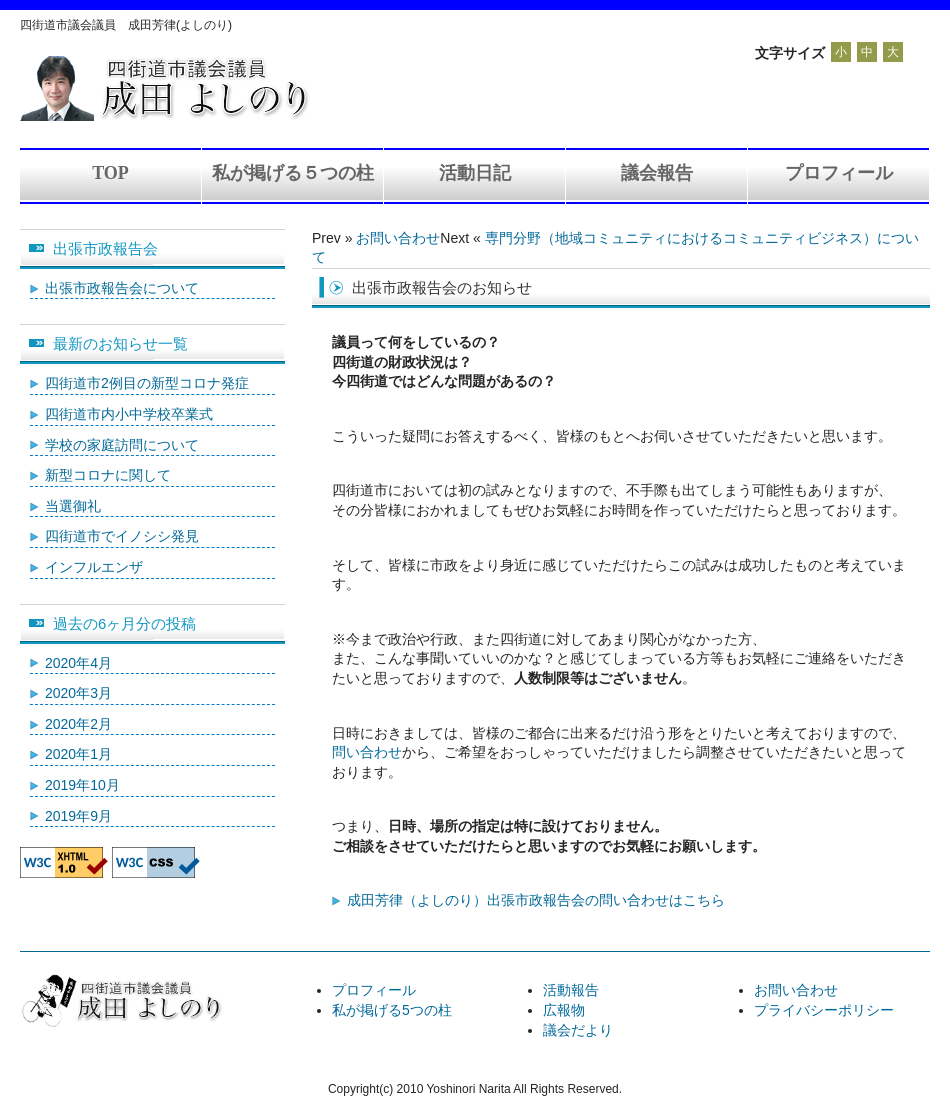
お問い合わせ (398, 238)
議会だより (578, 1030)
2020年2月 (78, 724)
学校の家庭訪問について (122, 445)
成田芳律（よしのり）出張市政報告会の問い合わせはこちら (536, 900)
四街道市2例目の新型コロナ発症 (147, 383)
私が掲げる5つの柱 (392, 1010)
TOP (110, 173)
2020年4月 (78, 663)
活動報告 (571, 990)
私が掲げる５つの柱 (293, 173)
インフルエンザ (94, 567)
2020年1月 (78, 754)
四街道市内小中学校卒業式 (129, 414)
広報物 (564, 1010)
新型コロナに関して (108, 475)
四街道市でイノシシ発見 (122, 536)
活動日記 (475, 173)
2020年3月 (78, 693)
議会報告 (657, 173)
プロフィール (839, 173)
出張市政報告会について (122, 288)
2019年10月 (82, 785)
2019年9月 (78, 816)
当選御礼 (73, 506)
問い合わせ (367, 752)
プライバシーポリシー (824, 1010)
